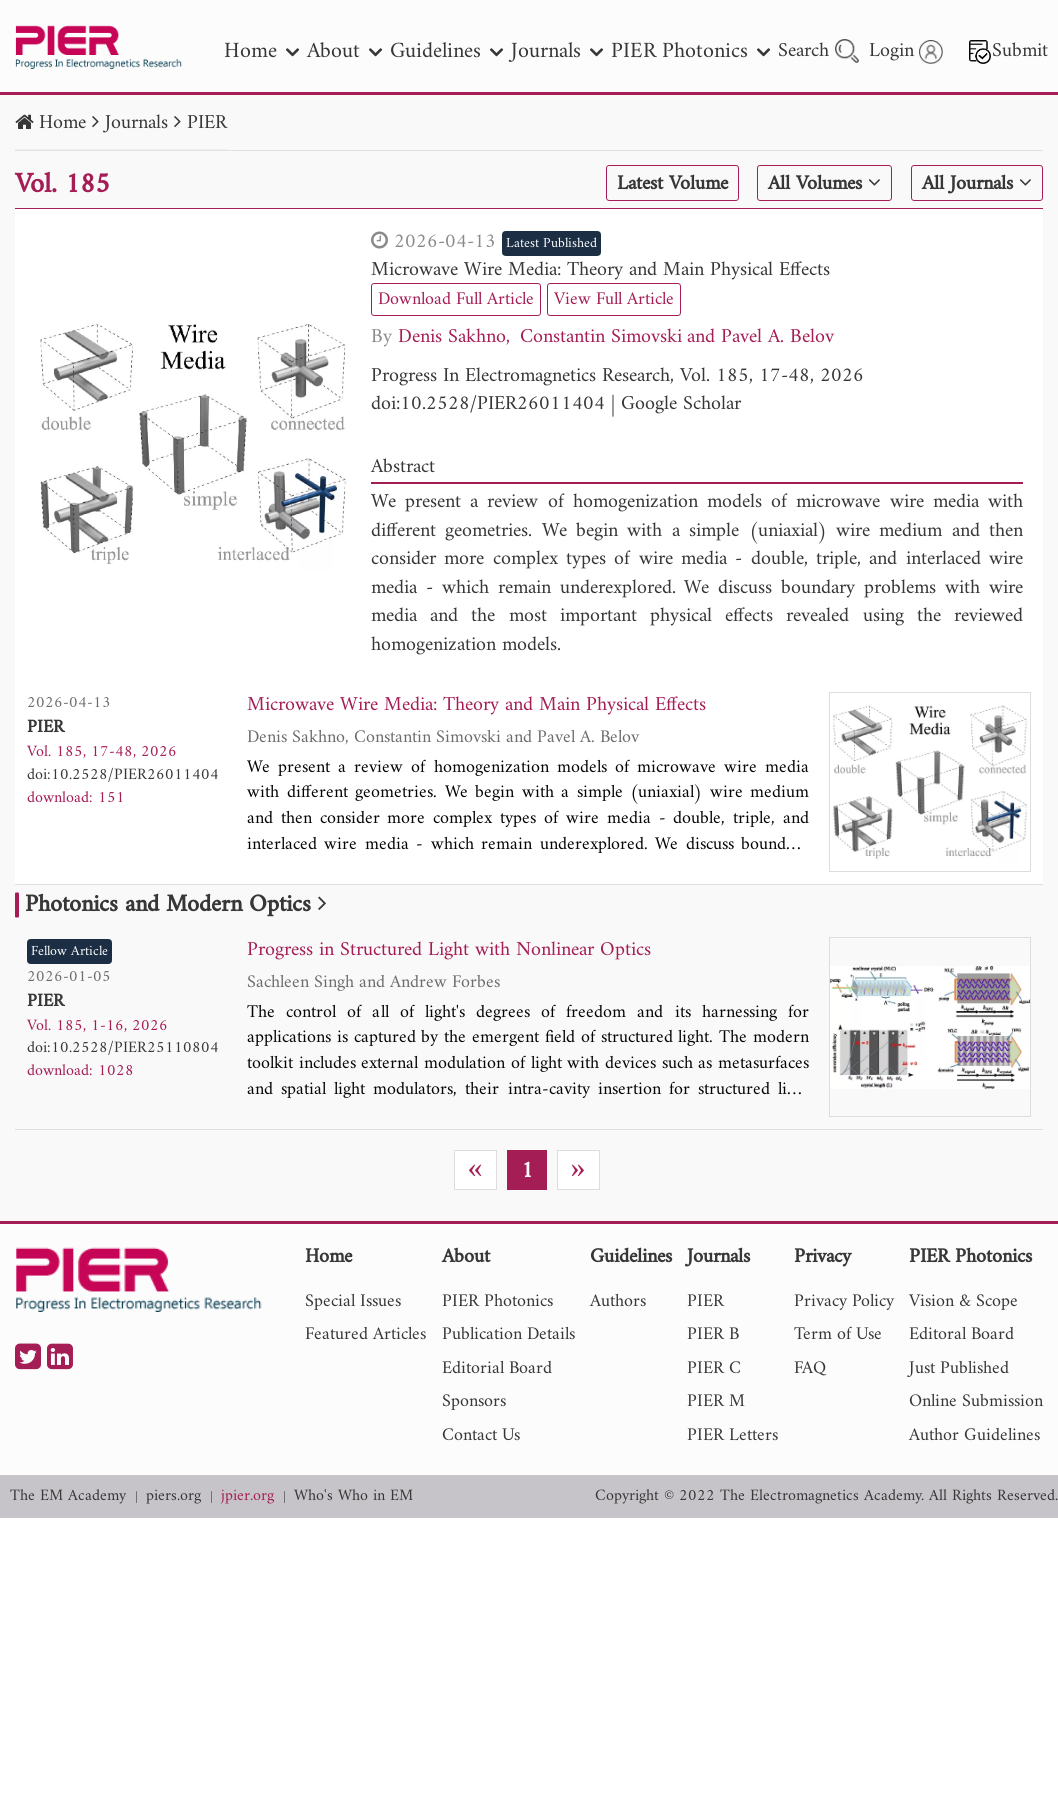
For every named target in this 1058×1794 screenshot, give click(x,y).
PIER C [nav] (714, 1368)
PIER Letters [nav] (732, 1435)
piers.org (173, 1496)
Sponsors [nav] (474, 1401)
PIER (207, 123)
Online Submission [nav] (976, 1401)
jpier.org (247, 1496)
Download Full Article (456, 299)
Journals (136, 123)
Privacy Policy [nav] (844, 1301)
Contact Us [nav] (481, 1435)
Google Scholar (681, 404)
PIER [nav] (705, 1301)
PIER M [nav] (716, 1401)
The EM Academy (68, 1496)
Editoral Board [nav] (961, 1334)
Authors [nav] (618, 1301)
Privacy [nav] (822, 1258)
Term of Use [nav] (838, 1334)
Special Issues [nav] (353, 1301)
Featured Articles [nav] (365, 1334)
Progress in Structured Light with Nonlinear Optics (449, 951)
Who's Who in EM (353, 1496)
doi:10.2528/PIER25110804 (123, 1048)
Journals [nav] (557, 51)
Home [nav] (261, 51)
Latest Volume (672, 184)
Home (62, 123)
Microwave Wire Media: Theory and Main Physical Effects (600, 270)
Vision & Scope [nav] (963, 1301)
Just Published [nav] (959, 1368)
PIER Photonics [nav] (690, 51)
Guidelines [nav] (446, 51)
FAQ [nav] (810, 1368)
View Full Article (614, 299)
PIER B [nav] (713, 1334)
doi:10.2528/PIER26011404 (488, 404)
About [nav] (344, 51)
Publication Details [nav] (508, 1334)
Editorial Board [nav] (497, 1368)
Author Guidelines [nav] (974, 1435)
